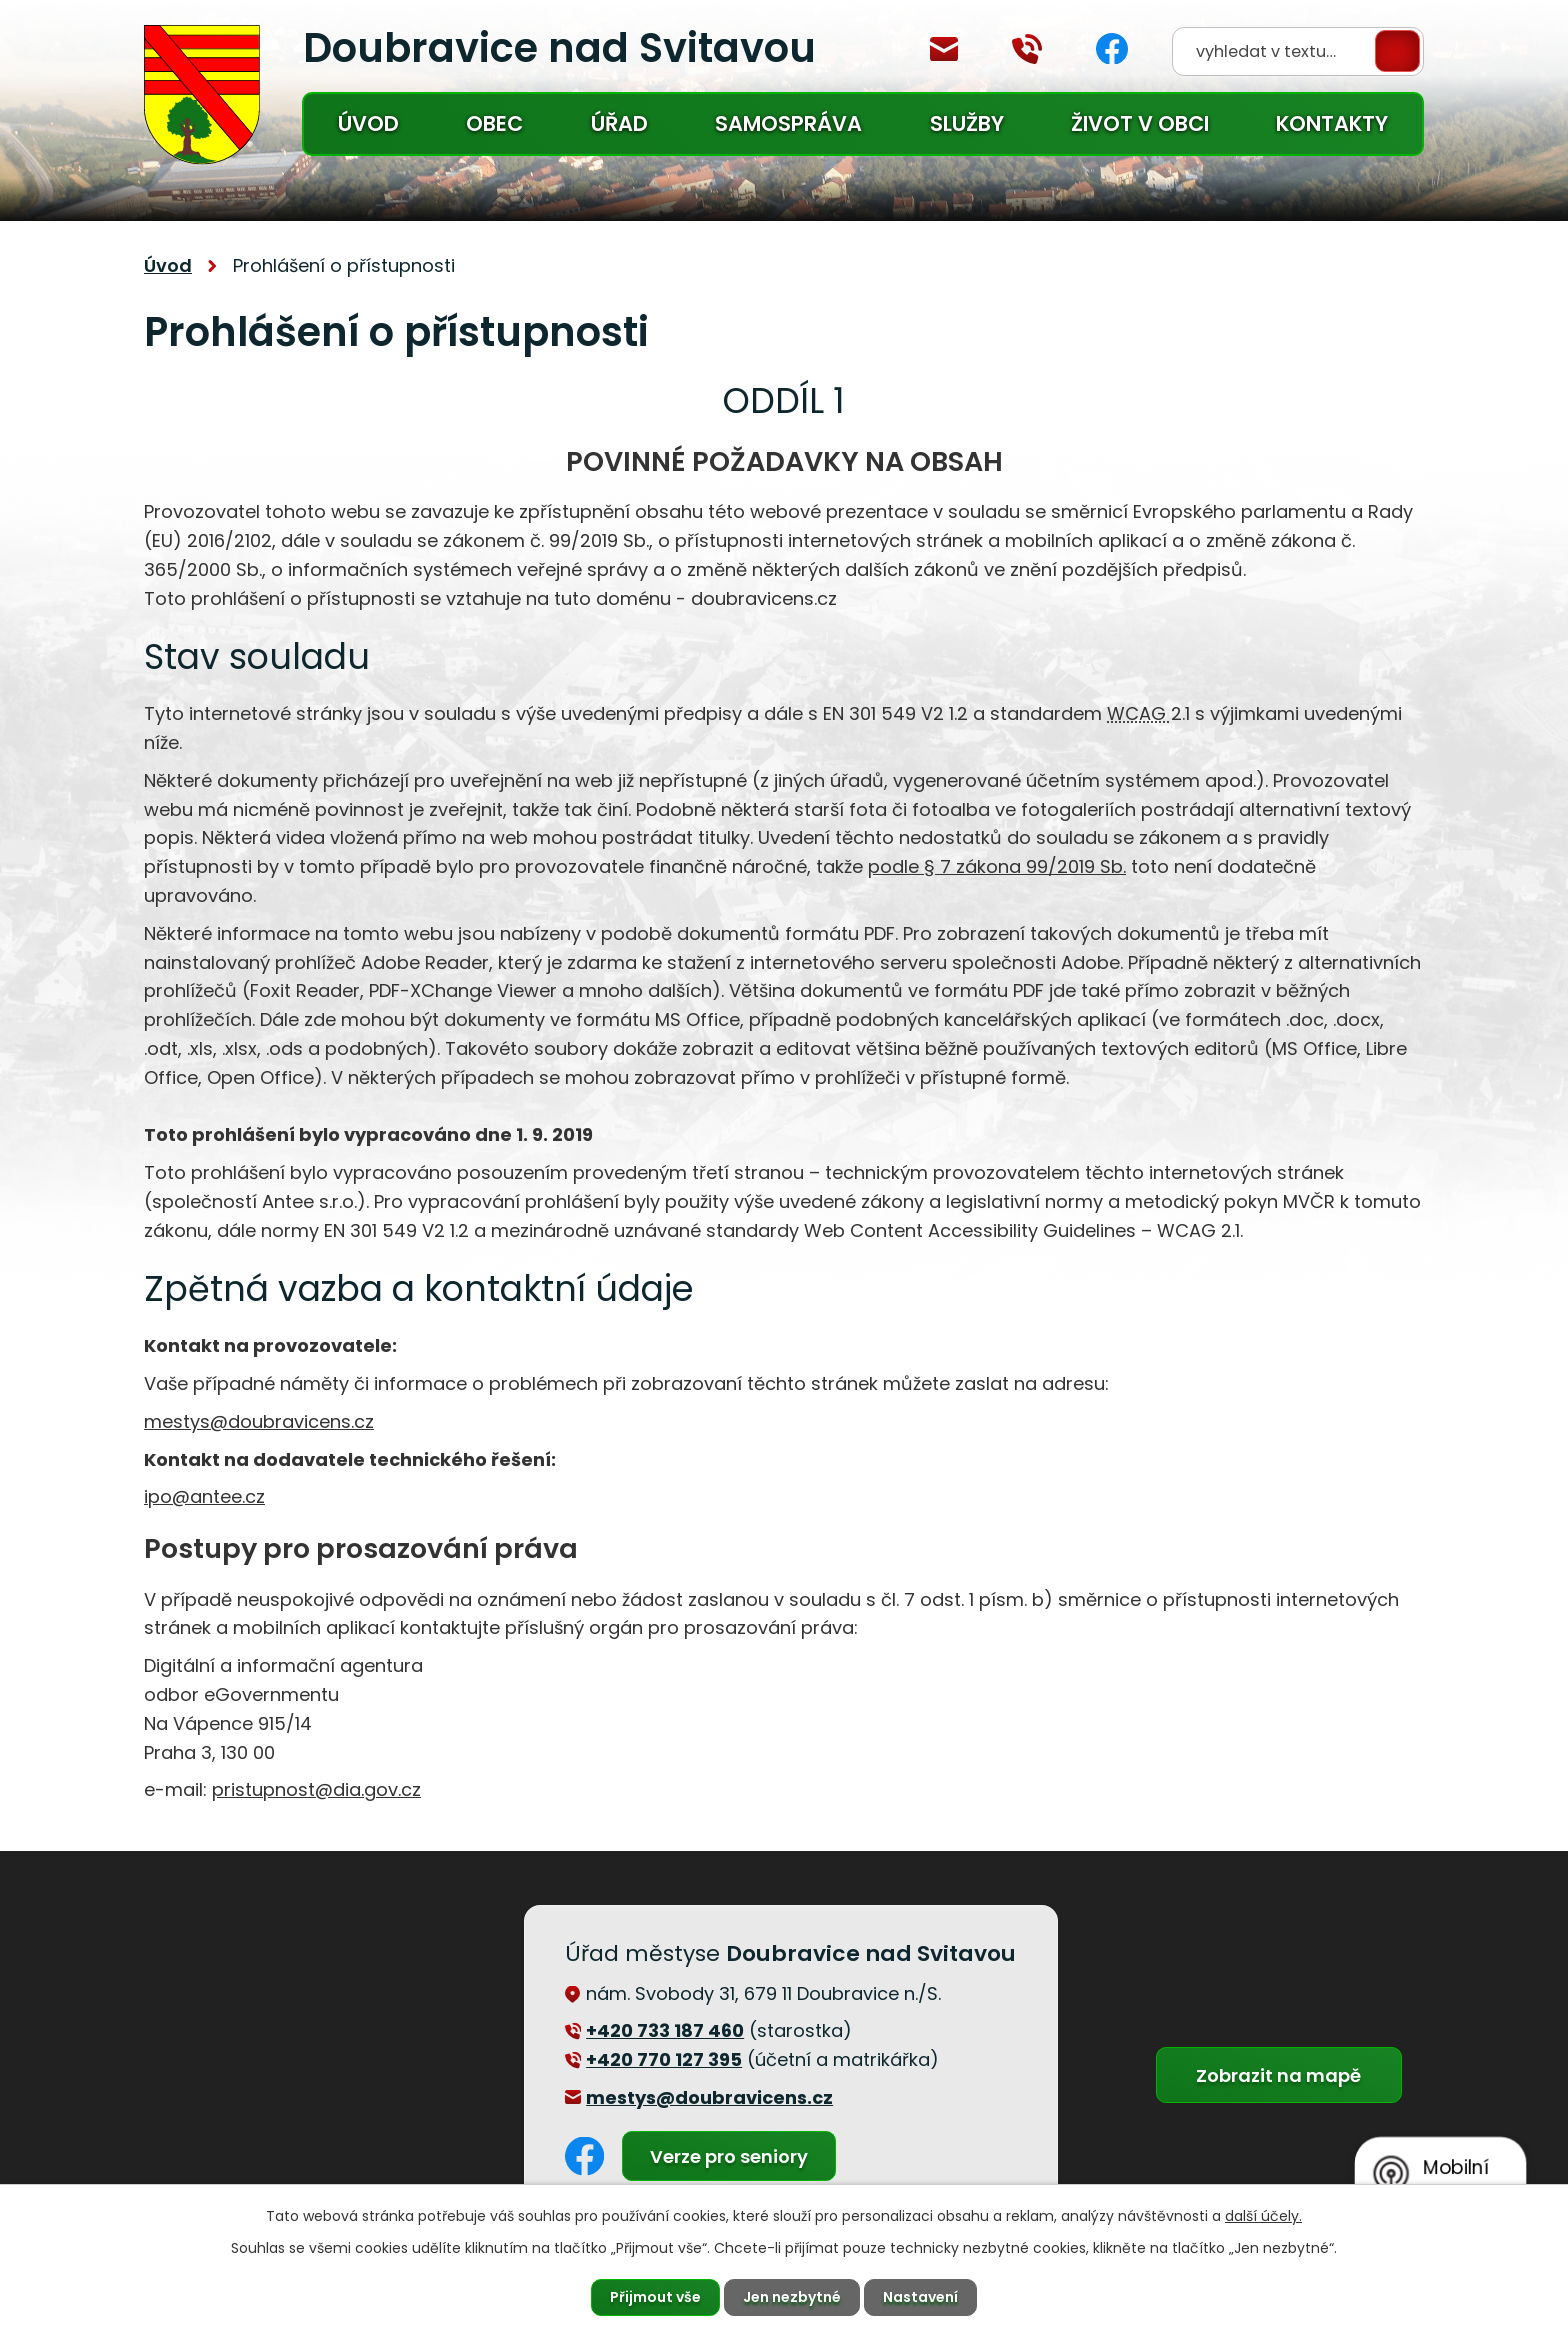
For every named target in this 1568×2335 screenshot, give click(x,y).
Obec (494, 123)
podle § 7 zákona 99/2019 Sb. (997, 866)
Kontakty (1332, 123)
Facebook (1112, 48)
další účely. (1263, 2216)
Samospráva (788, 123)
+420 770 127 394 (1027, 49)
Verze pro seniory (729, 2156)
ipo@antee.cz (204, 1496)
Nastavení (920, 2297)
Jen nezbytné (792, 2297)
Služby (967, 123)
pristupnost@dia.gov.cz (316, 1789)
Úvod (368, 123)
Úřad (619, 123)
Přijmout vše (655, 2297)
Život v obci (1140, 123)
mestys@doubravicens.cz (944, 49)
